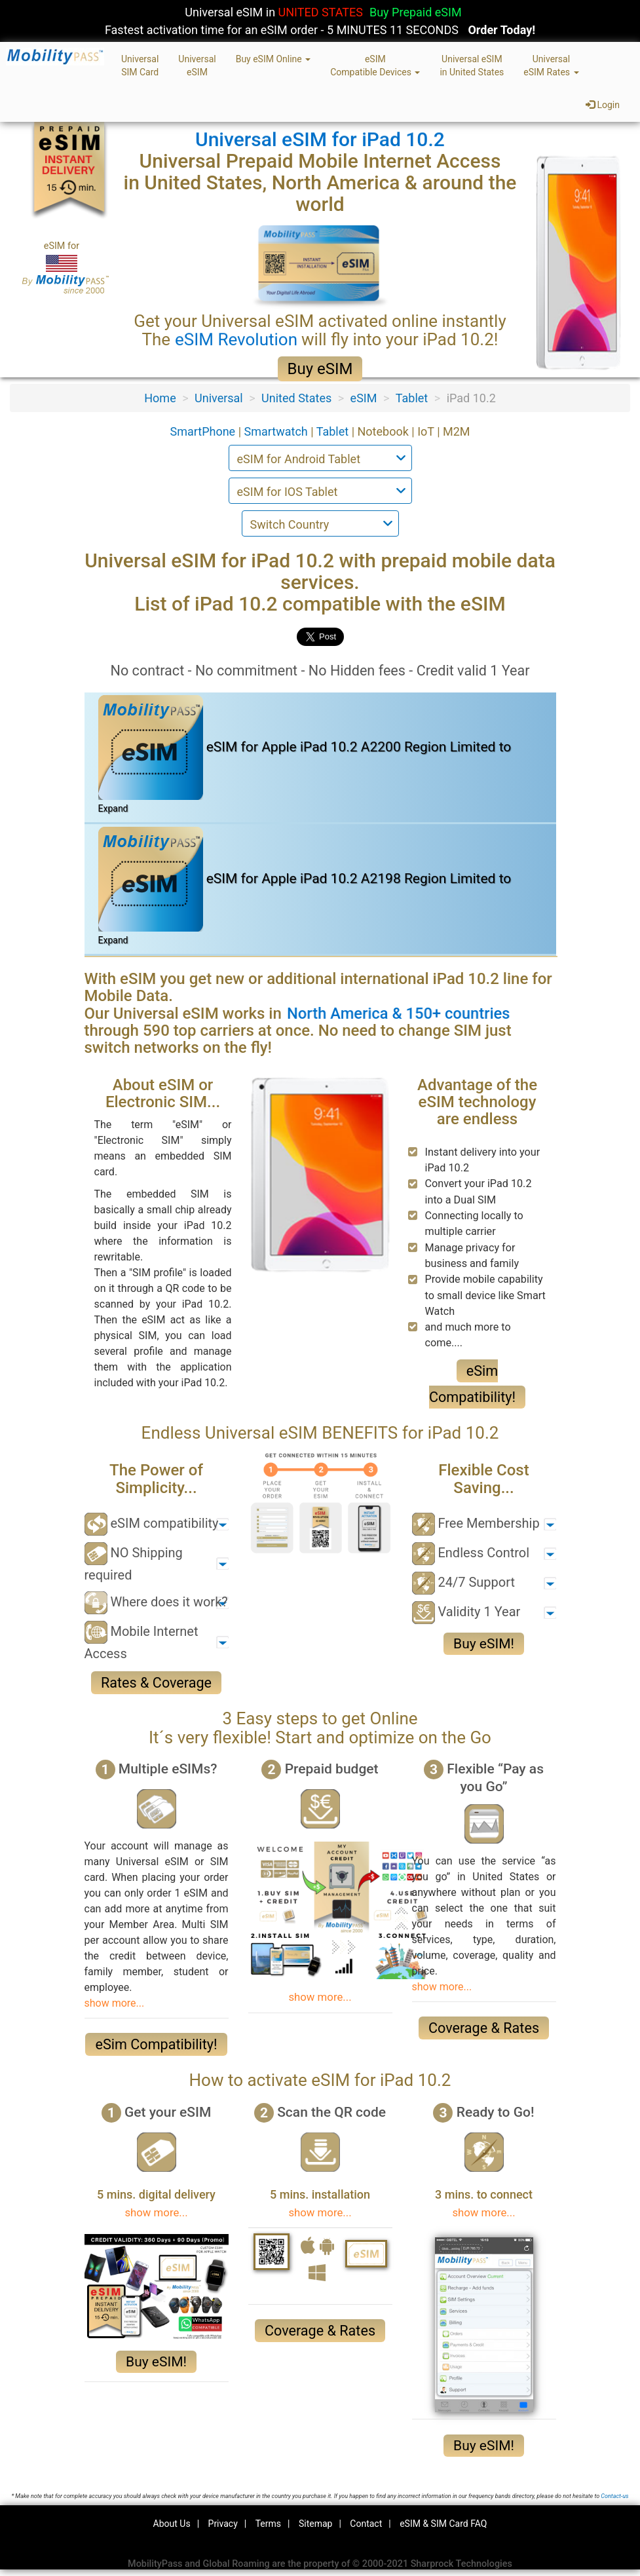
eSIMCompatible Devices (375, 65)
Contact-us (614, 2496)
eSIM (363, 398)
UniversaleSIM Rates (550, 65)
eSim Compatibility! (156, 2044)
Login (603, 105)
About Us (172, 2523)
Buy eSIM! (483, 1644)
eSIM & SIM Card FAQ (443, 2523)
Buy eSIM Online (273, 59)
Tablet (412, 398)
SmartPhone (204, 431)
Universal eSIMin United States (472, 65)
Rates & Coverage (156, 1683)
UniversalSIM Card (140, 65)
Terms (268, 2523)
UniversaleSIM (197, 65)
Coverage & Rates (483, 2028)
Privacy (223, 2523)
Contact (366, 2523)
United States (296, 398)
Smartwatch (277, 431)
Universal (219, 398)
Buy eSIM (320, 369)
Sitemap (315, 2523)
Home (160, 398)
